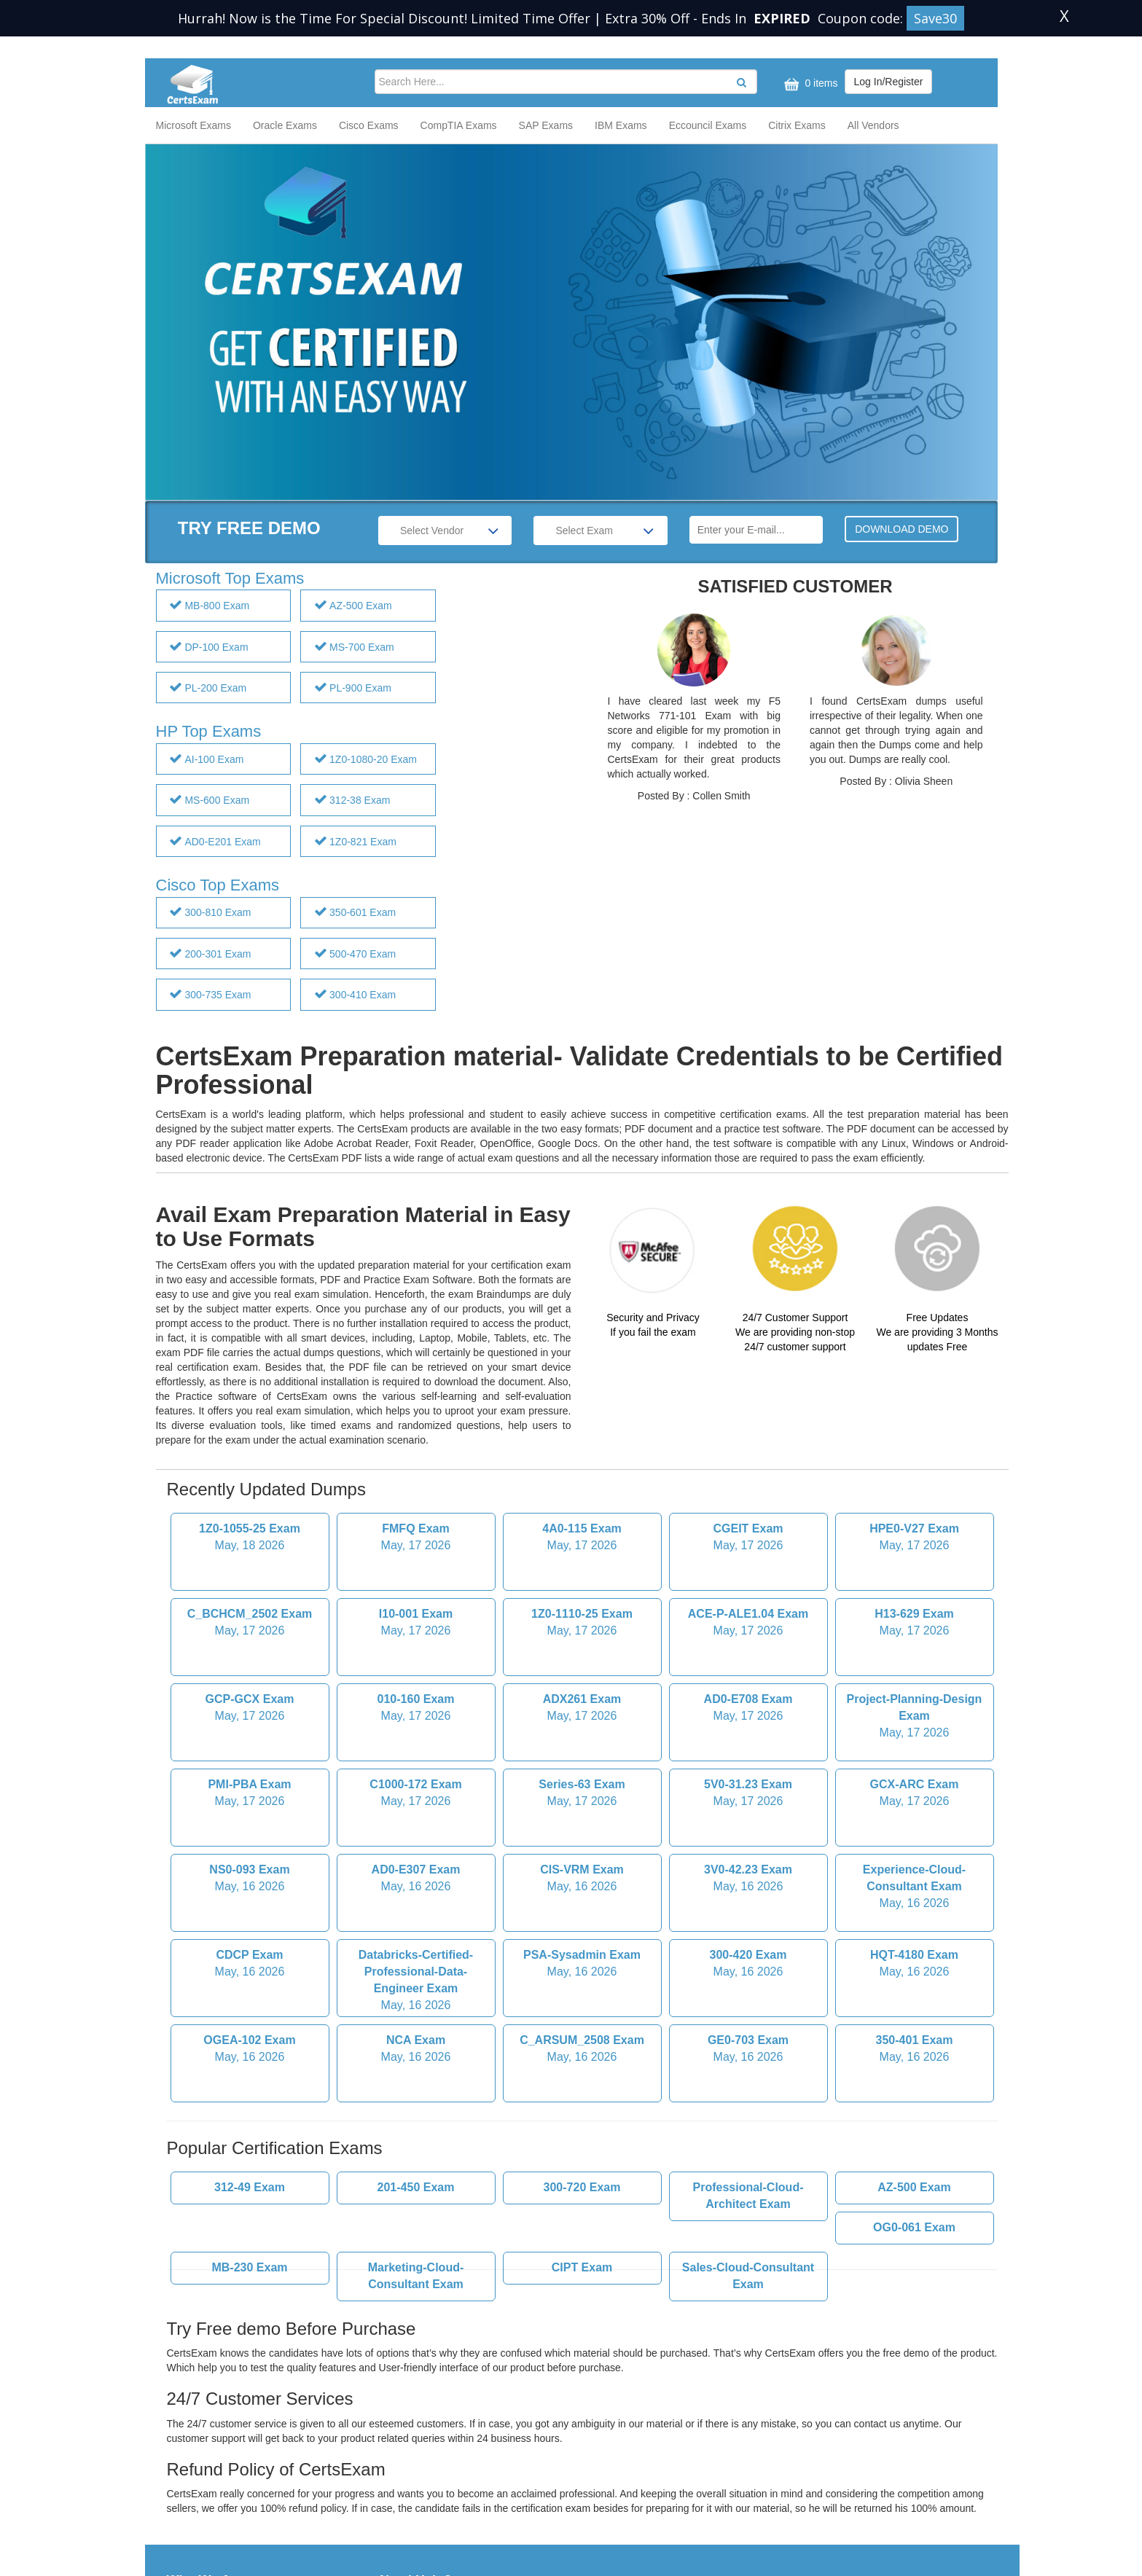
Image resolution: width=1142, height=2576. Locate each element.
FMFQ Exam (416, 1417)
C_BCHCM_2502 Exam (250, 1502)
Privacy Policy (411, 2495)
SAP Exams (546, 125)
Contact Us (192, 2510)
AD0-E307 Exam (416, 1758)
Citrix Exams (797, 125)
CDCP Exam (250, 1843)
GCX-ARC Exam (914, 1672)
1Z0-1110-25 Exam (582, 1502)
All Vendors (873, 125)
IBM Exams (621, 125)
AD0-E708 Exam (748, 1587)
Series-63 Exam (582, 1672)
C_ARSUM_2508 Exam (582, 1928)
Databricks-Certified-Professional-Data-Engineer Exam (416, 1859)
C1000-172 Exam (416, 1672)
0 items (809, 84)
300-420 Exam (748, 1843)
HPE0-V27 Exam (914, 1417)
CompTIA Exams (459, 125)
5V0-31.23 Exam (748, 1672)
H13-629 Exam (914, 1502)
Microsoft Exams (193, 125)
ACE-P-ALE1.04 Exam (748, 1502)
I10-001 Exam (416, 1502)
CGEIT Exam (748, 1417)
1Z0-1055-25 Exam (250, 1417)
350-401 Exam (914, 1928)
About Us (188, 2495)
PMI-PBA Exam (250, 1672)
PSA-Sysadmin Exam (582, 1843)
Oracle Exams (285, 125)
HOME (182, 2480)
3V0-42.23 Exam (748, 1758)
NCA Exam (416, 1928)
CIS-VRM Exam (582, 1758)
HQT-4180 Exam (914, 1843)
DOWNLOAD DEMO (901, 529)
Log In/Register (888, 81)
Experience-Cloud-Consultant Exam (914, 1766)
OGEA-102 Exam (250, 1928)
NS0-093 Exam (250, 1758)
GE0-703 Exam (748, 1928)
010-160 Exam (416, 1587)
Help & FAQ (194, 2524)
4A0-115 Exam (582, 1417)
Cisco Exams (369, 125)
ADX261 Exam (582, 1587)
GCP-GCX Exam (250, 1587)
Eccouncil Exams (708, 125)
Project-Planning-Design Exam (914, 1595)
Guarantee (404, 2480)
